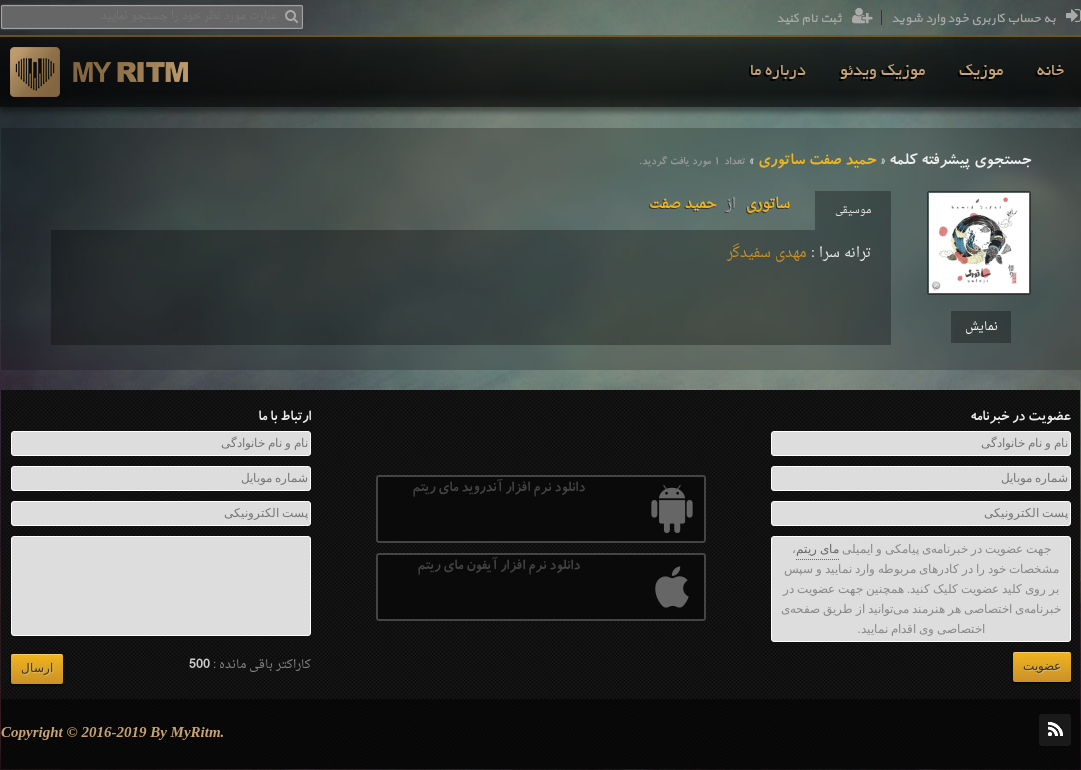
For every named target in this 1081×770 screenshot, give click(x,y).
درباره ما (778, 72)
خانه (1050, 72)
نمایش (981, 327)
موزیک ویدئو (882, 72)
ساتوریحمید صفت (719, 204)
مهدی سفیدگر (767, 253)
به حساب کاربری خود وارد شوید (986, 19)
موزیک (981, 72)
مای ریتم (817, 549)
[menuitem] (1050, 72)
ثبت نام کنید (824, 19)
